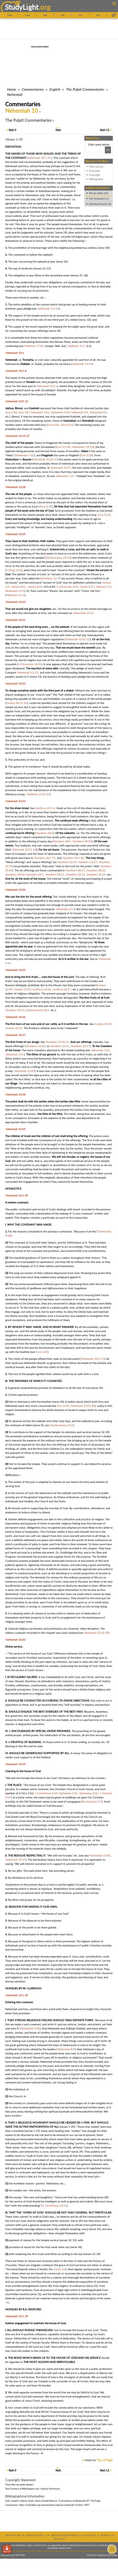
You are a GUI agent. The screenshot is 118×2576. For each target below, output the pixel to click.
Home (11, 89)
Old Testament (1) (99, 198)
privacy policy (34, 2535)
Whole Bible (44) (98, 193)
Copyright (94, 174)
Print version (96, 166)
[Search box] (95, 149)
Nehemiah (14, 94)
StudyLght (21, 7)
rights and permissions (65, 2535)
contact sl (90, 2535)
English (54, 89)
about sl (106, 2535)
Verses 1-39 (13, 139)
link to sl (59, 2538)
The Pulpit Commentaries (85, 89)
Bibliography (96, 179)
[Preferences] (114, 15)
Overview (94, 170)
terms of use (13, 2535)
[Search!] (108, 149)
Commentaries (32, 89)
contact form (64, 2548)
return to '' (99, 2460)
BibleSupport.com (30, 2488)
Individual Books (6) (100, 203)
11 (104, 130)
